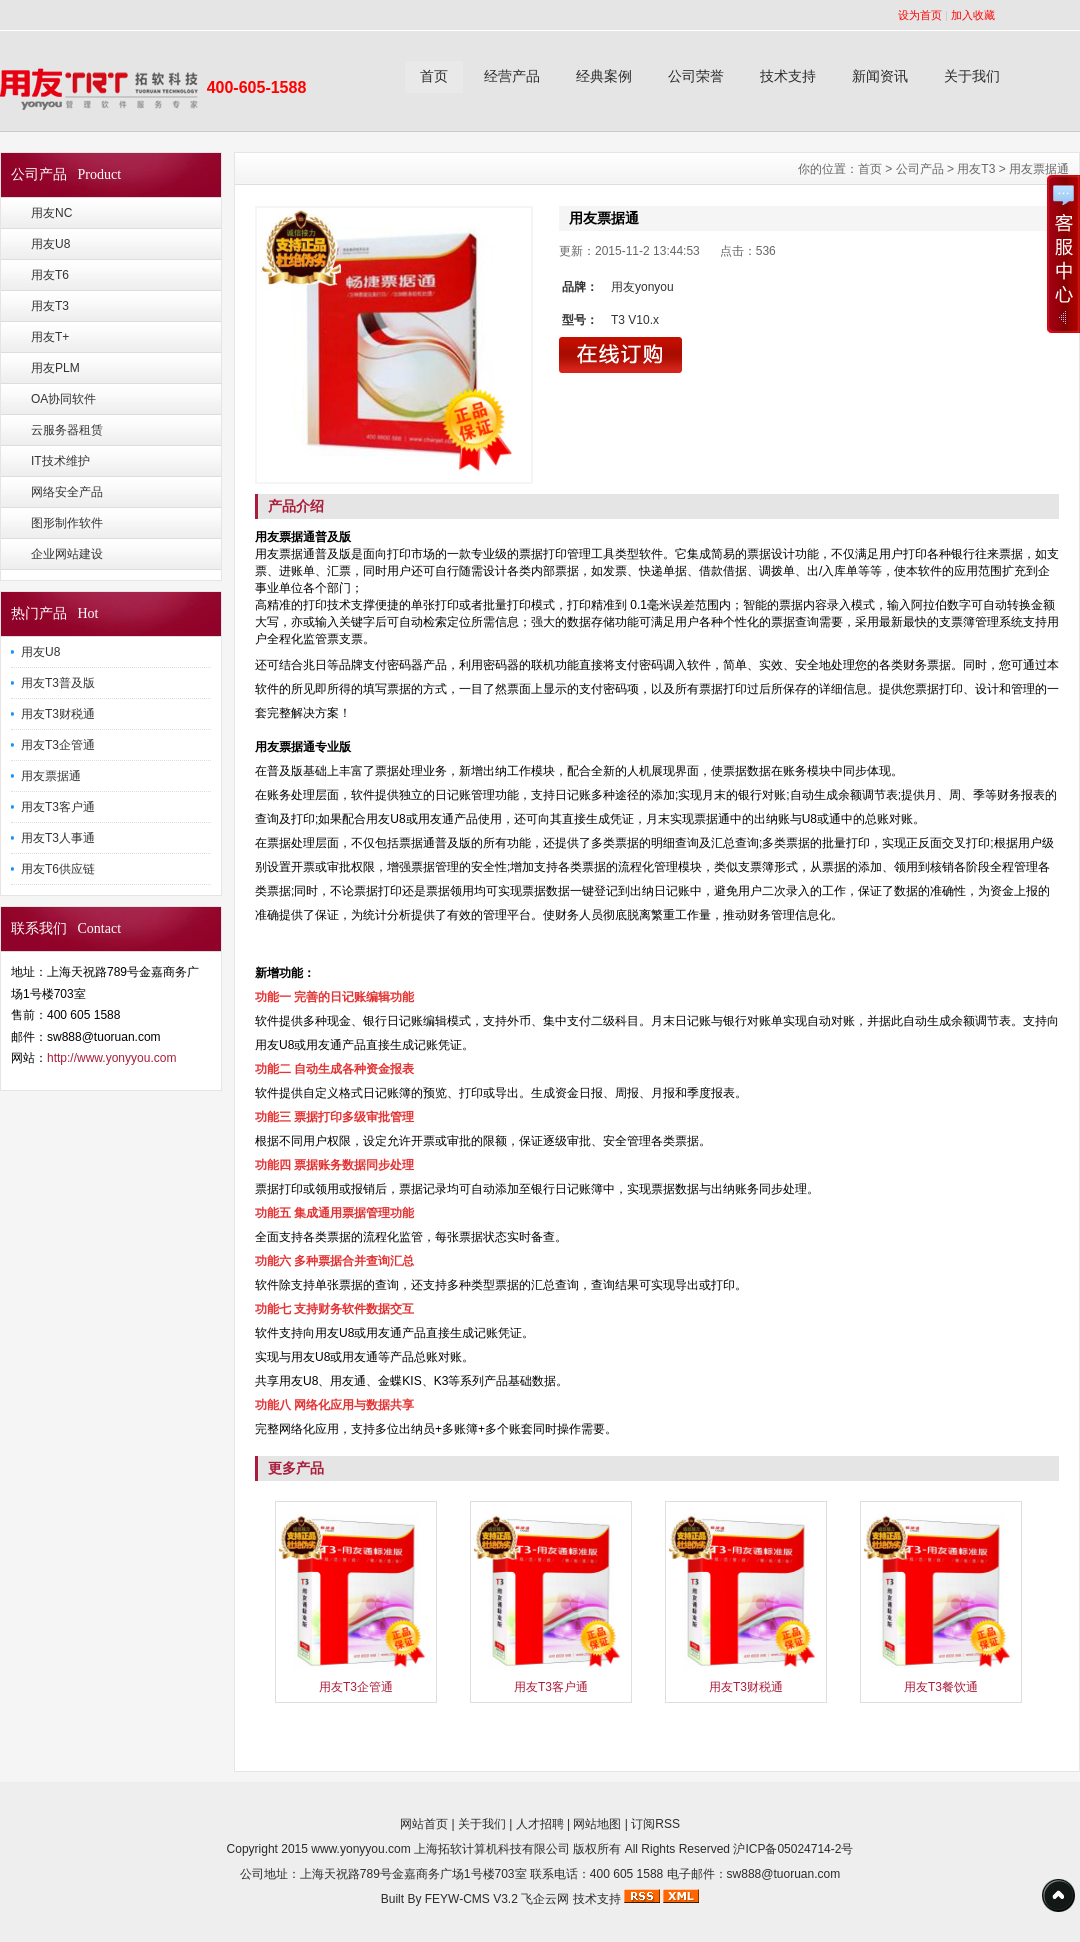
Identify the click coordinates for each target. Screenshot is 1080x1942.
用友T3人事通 (58, 838)
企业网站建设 (67, 554)
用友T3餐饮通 (941, 1687)
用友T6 (50, 275)
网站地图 (597, 1824)
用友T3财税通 (58, 714)
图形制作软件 (67, 523)
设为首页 (920, 15)
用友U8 (50, 244)
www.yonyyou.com (360, 1849)
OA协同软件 (63, 399)
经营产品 (512, 76)
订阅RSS (655, 1824)
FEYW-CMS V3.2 (471, 1899)
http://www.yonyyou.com (111, 1058)
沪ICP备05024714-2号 (793, 1849)
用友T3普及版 (58, 683)
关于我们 (972, 76)
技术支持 (788, 76)
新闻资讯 (880, 76)
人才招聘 (540, 1824)
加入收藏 (973, 15)
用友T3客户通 (58, 807)
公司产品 (920, 169)
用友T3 (50, 306)
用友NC (51, 213)
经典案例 (604, 76)
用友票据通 (51, 776)
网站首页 (424, 1824)
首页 (434, 76)
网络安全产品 (67, 492)
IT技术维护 (60, 461)
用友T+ (50, 337)
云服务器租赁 (67, 430)
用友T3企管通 (58, 745)
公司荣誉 (696, 76)
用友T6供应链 (58, 869)
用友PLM (55, 368)
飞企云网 (545, 1899)
